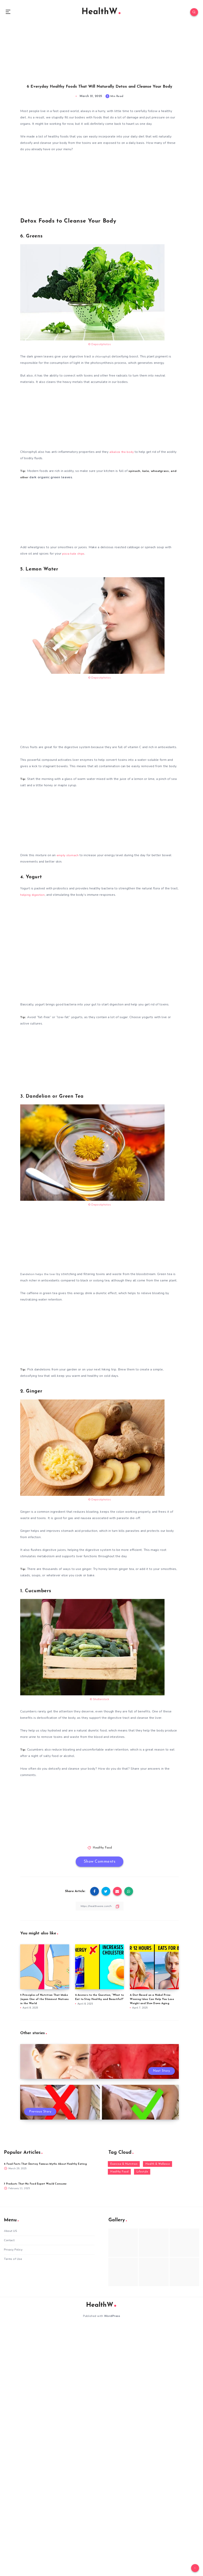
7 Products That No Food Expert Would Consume (36, 2186)
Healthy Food (102, 1849)
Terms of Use (13, 2260)
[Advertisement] (101, 51)
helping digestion (33, 896)
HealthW (101, 13)
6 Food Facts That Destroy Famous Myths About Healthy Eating (47, 2166)
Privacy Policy (13, 2251)
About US (10, 2233)
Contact (9, 2242)
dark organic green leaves (58, 479)
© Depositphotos (99, 346)
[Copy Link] (99, 1907)
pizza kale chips (73, 555)
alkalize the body (122, 453)
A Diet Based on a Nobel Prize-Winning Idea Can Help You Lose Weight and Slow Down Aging (152, 2001)
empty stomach (68, 857)
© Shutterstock (99, 1701)
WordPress (112, 2318)
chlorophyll (103, 358)
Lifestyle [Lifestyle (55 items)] (142, 2173)
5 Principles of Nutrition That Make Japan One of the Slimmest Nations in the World (44, 2001)
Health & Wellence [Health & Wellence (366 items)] (157, 2165)
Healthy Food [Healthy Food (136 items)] (119, 2173)
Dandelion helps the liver (39, 1275)
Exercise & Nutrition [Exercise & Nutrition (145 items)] (123, 2165)
